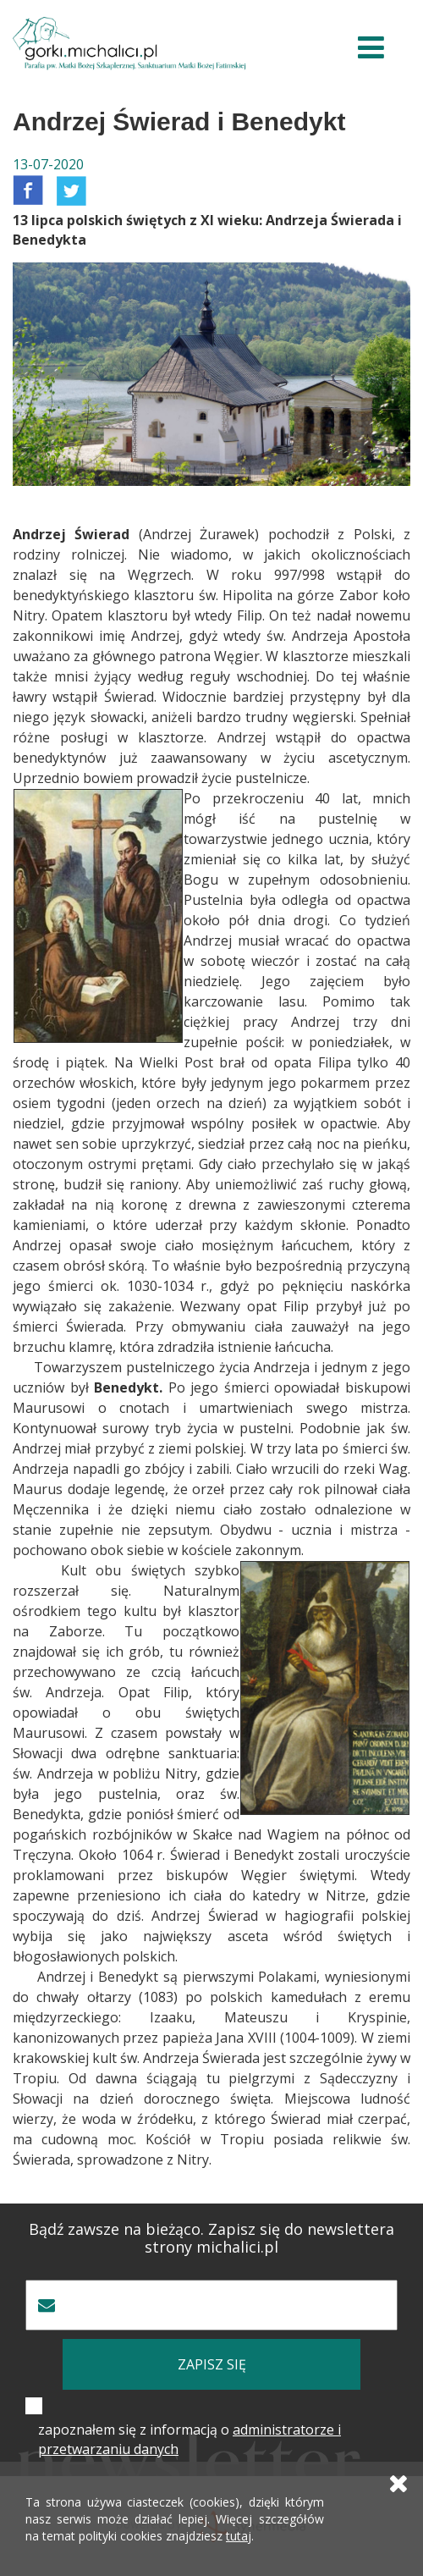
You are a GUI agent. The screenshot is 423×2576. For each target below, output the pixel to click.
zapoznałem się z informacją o (189, 2439)
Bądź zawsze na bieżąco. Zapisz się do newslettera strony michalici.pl (211, 2238)
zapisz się (212, 2364)
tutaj (238, 2536)
